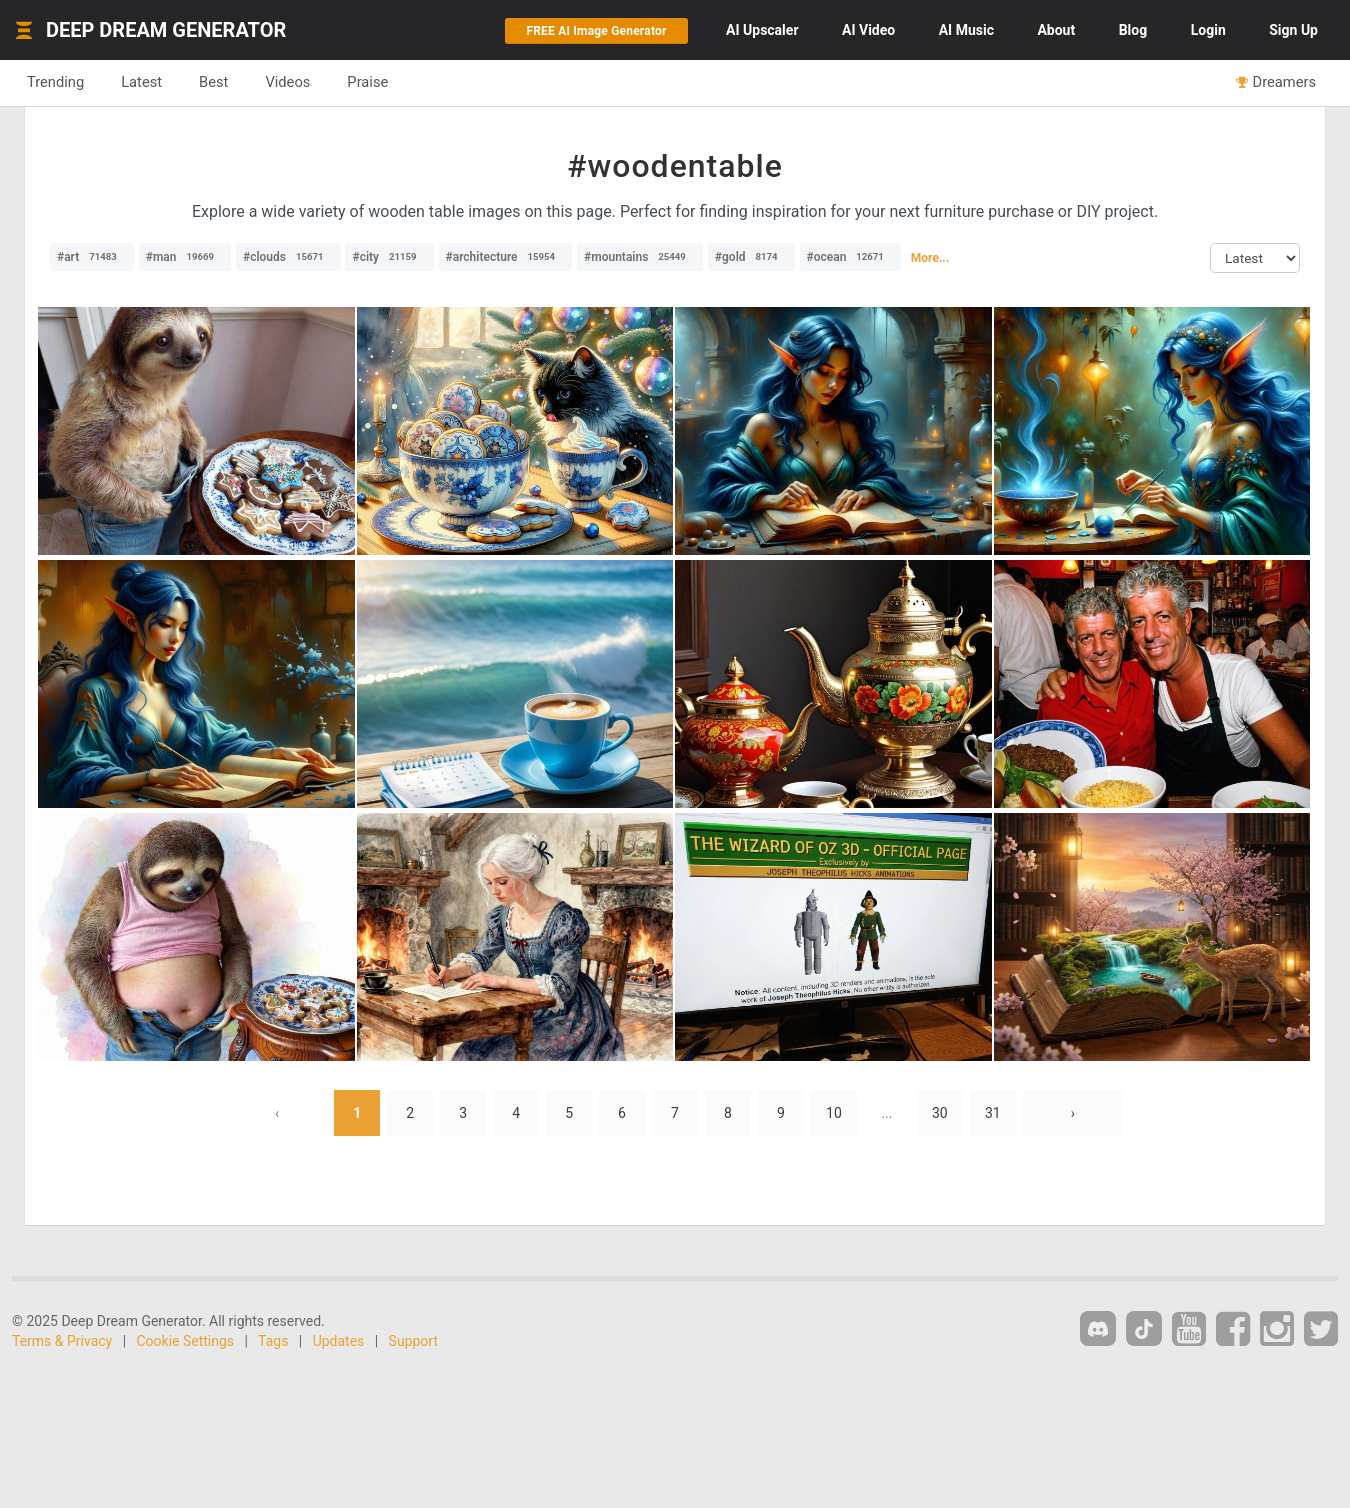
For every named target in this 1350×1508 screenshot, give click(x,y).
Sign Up (1293, 30)
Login (1208, 30)
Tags (273, 1341)
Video (868, 30)
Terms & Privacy (62, 1341)
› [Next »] (1073, 1113)
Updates (339, 1341)
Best (213, 82)
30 (940, 1113)
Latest (141, 82)
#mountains (640, 257)
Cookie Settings (186, 1341)
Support (413, 1341)
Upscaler (762, 30)
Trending (55, 82)
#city (389, 257)
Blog (1133, 30)
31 (993, 1113)
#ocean (850, 257)
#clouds (288, 257)
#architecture (506, 257)
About (1056, 30)
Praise (367, 82)
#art (92, 257)
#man (185, 257)
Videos (287, 82)
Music (966, 30)
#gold (751, 257)
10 (834, 1113)
